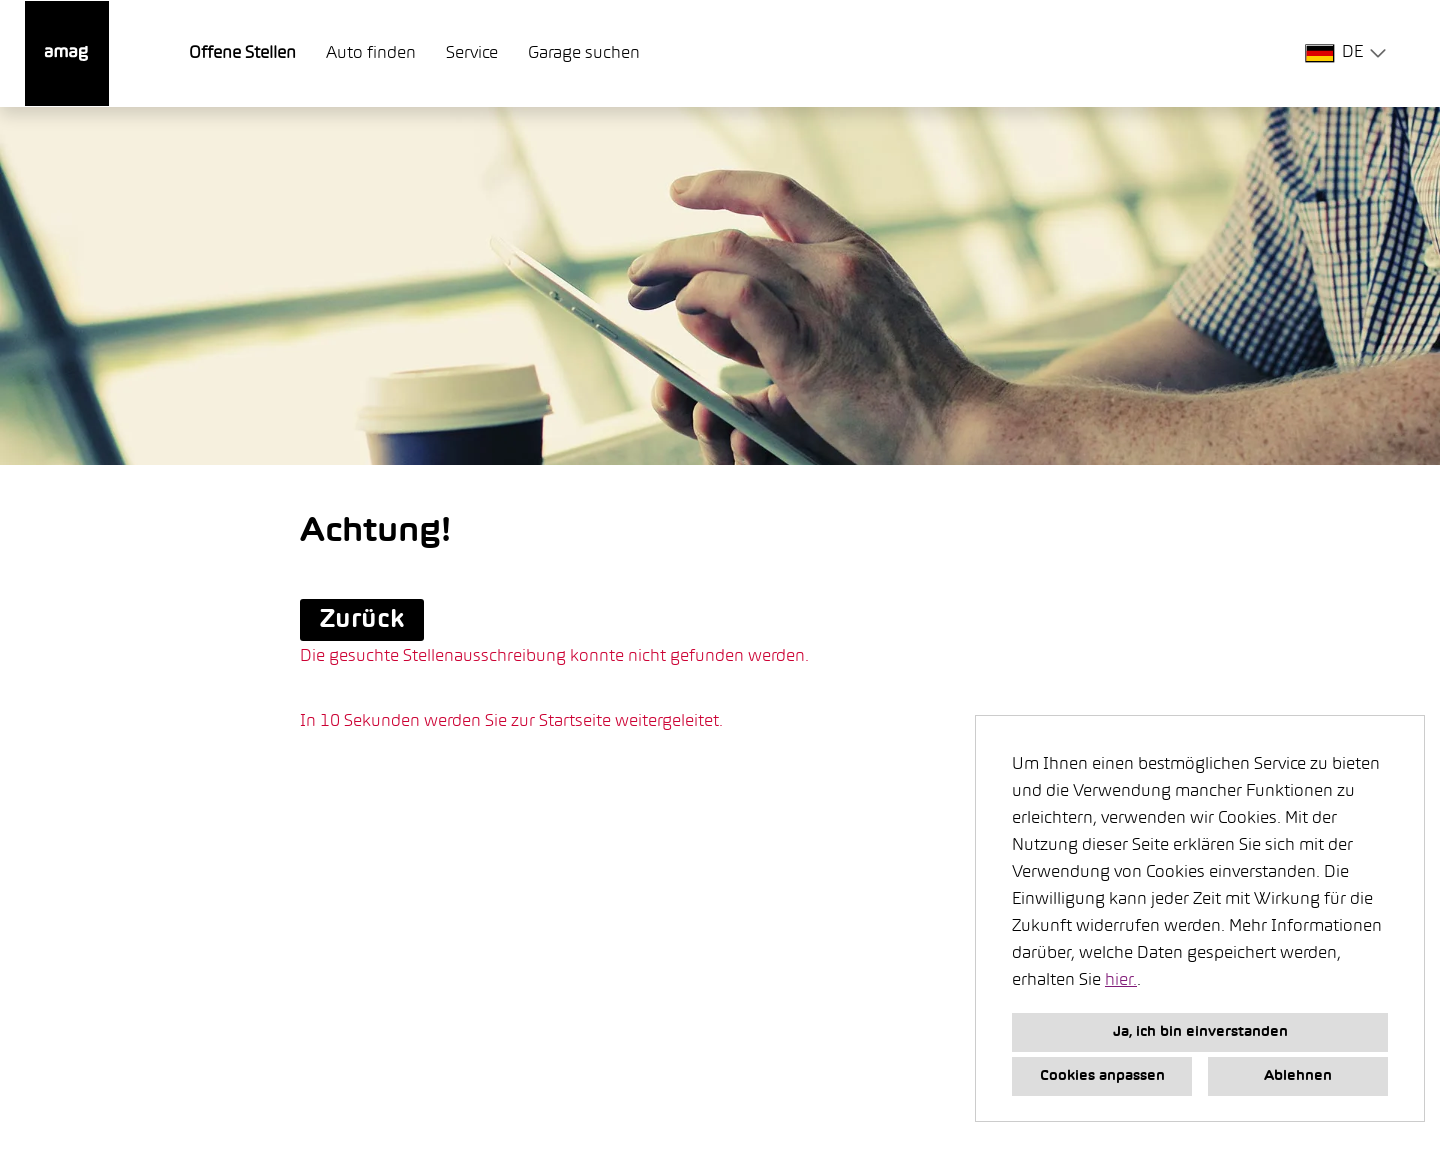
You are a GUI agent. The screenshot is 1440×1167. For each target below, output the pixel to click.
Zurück (362, 620)
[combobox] (1349, 53)
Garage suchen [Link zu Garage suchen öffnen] (584, 54)
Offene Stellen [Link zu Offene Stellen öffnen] (242, 54)
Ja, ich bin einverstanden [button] (1200, 1032)
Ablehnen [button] (1298, 1076)
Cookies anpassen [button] (1102, 1076)
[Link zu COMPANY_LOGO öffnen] (67, 53)
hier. (1121, 981)
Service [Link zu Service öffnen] (472, 54)
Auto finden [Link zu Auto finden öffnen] (371, 54)
